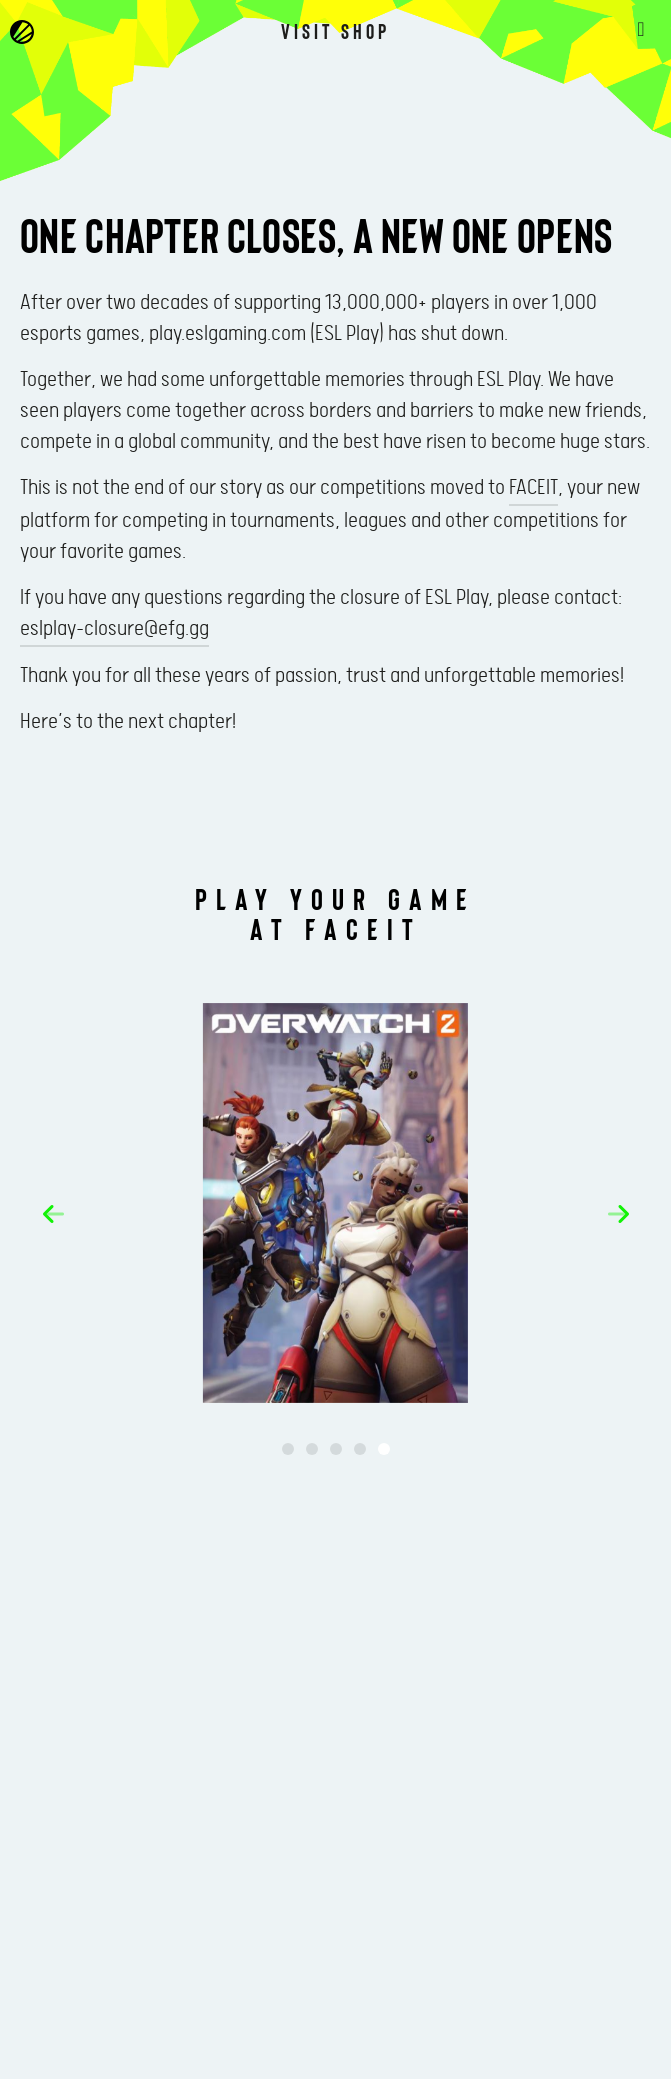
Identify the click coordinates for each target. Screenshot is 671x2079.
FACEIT (533, 488)
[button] (53, 1214)
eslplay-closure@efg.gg (114, 629)
